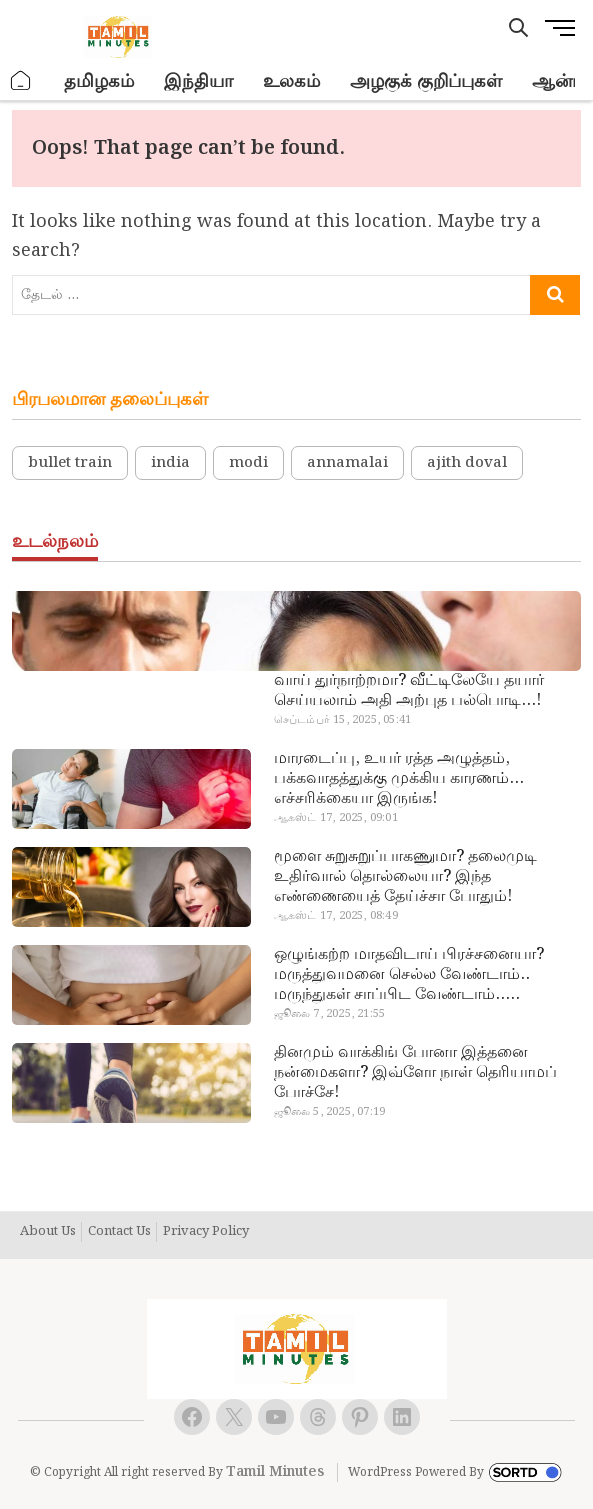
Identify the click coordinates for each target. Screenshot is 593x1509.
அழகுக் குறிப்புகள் (426, 81)
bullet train (70, 463)
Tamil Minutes (275, 1472)
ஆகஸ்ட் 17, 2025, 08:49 (336, 916)
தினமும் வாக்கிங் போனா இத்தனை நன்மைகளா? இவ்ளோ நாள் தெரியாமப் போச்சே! (415, 1073)
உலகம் (291, 81)
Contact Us (119, 1232)
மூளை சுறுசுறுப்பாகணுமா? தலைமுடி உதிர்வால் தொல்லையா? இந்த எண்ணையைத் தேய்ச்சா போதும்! (405, 877)
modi (248, 463)
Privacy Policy (206, 1232)
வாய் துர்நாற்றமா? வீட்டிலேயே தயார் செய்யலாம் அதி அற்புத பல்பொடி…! (409, 691)
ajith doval (467, 463)
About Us (48, 1232)
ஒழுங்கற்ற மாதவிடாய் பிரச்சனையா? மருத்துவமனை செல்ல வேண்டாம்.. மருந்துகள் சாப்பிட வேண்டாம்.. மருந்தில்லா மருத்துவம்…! (409, 975)
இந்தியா (198, 81)
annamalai (347, 463)
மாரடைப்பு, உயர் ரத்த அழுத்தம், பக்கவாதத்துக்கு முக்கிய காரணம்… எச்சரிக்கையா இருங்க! (399, 779)
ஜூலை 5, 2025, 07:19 (329, 1112)
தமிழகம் (99, 81)
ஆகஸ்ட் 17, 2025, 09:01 (336, 818)
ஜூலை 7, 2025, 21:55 (329, 1014)
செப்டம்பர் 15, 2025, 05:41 (342, 720)
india (170, 463)
